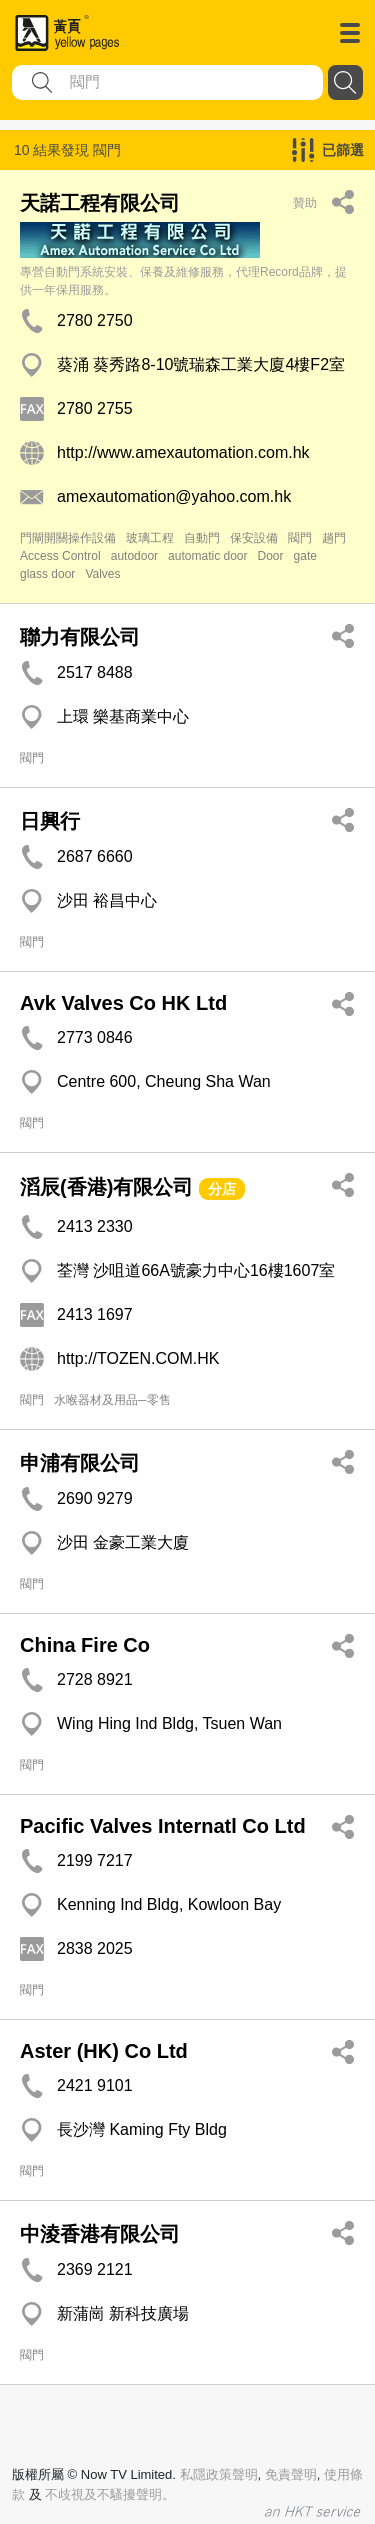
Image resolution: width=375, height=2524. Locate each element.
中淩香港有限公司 (100, 2234)
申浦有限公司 (80, 1463)
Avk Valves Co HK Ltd (123, 1003)
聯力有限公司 (80, 637)
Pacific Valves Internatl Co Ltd (163, 1826)
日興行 (50, 821)
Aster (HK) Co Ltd (104, 2051)
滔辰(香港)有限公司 (106, 1187)
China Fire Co (85, 1645)
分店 (222, 1189)
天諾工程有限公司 (100, 203)
